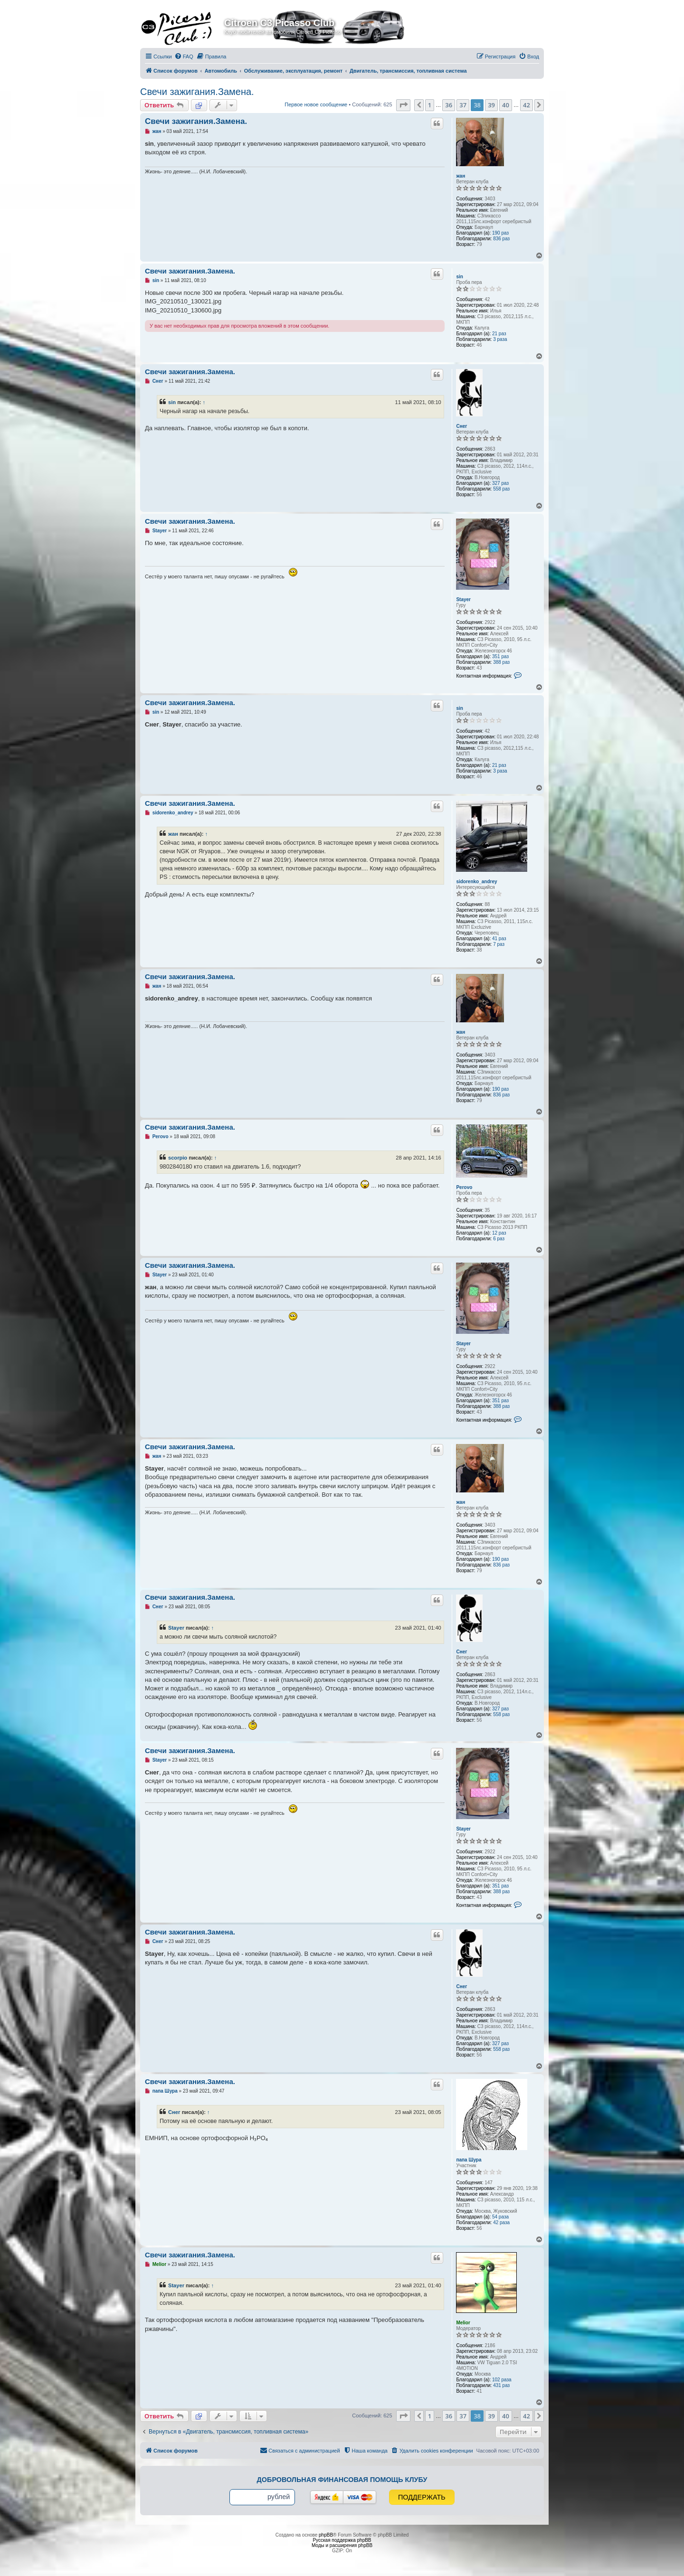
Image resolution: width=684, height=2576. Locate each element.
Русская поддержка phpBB (342, 2540)
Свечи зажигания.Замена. (197, 91)
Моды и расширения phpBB (342, 2545)
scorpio (177, 1158)
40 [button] (505, 105)
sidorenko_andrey (476, 881)
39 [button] (491, 105)
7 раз (498, 944)
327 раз (500, 483)
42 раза (501, 2222)
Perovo (464, 1187)
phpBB (326, 2535)
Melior (463, 2322)
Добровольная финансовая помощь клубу (342, 2479)
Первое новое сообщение (316, 104)
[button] (403, 105)
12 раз (499, 1233)
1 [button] (429, 105)
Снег (461, 426)
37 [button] (462, 105)
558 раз (501, 488)
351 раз (500, 656)
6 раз (498, 1238)
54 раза (500, 2216)
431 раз (501, 2385)
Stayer (463, 599)
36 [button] (448, 105)
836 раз (501, 238)
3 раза (500, 339)
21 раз (499, 333)
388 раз (501, 662)
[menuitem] (183, 56)
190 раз (500, 233)
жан (460, 176)
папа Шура (468, 2159)
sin (459, 276)
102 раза (502, 2379)
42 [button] (526, 105)
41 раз (499, 938)
